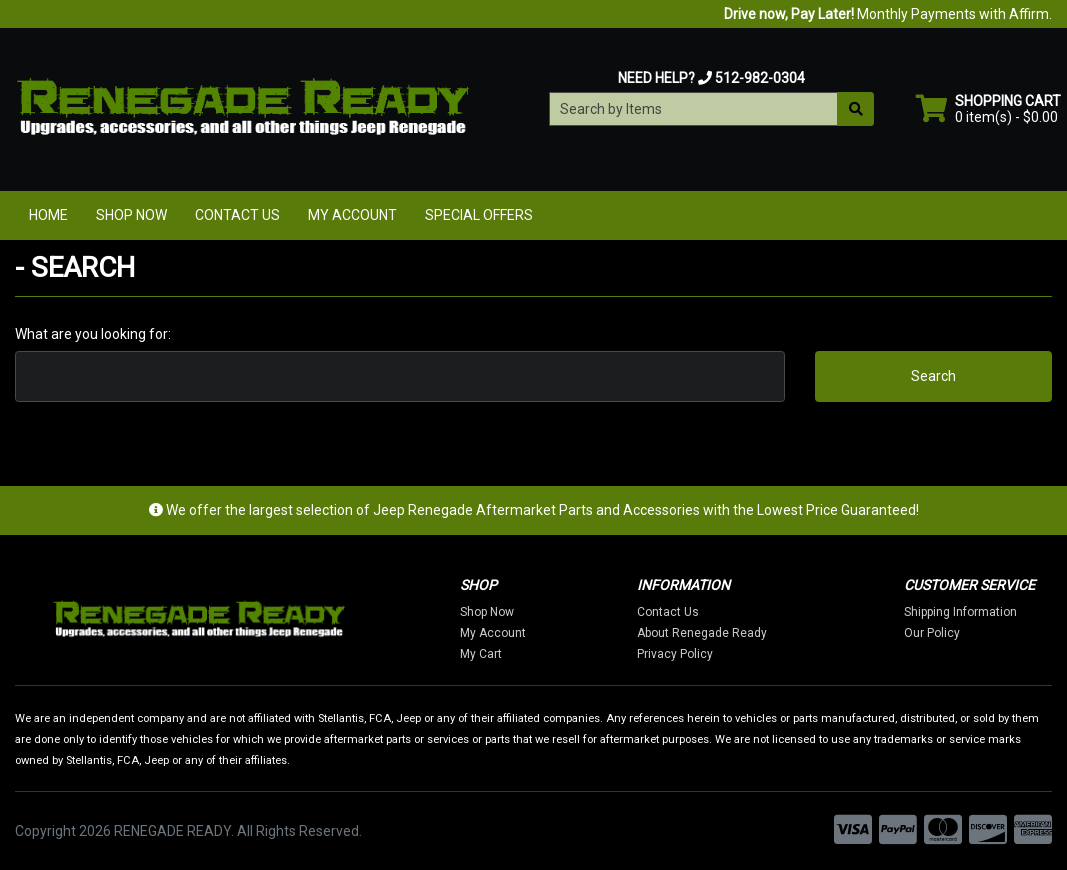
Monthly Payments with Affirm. (888, 14)
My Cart (481, 654)
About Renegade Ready (702, 633)
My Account (352, 215)
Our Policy (932, 633)
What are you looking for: (93, 334)
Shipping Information (960, 612)
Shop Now (131, 215)
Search (933, 376)
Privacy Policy (675, 654)
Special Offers (479, 215)
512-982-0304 (760, 78)
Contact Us (237, 215)
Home (48, 215)
